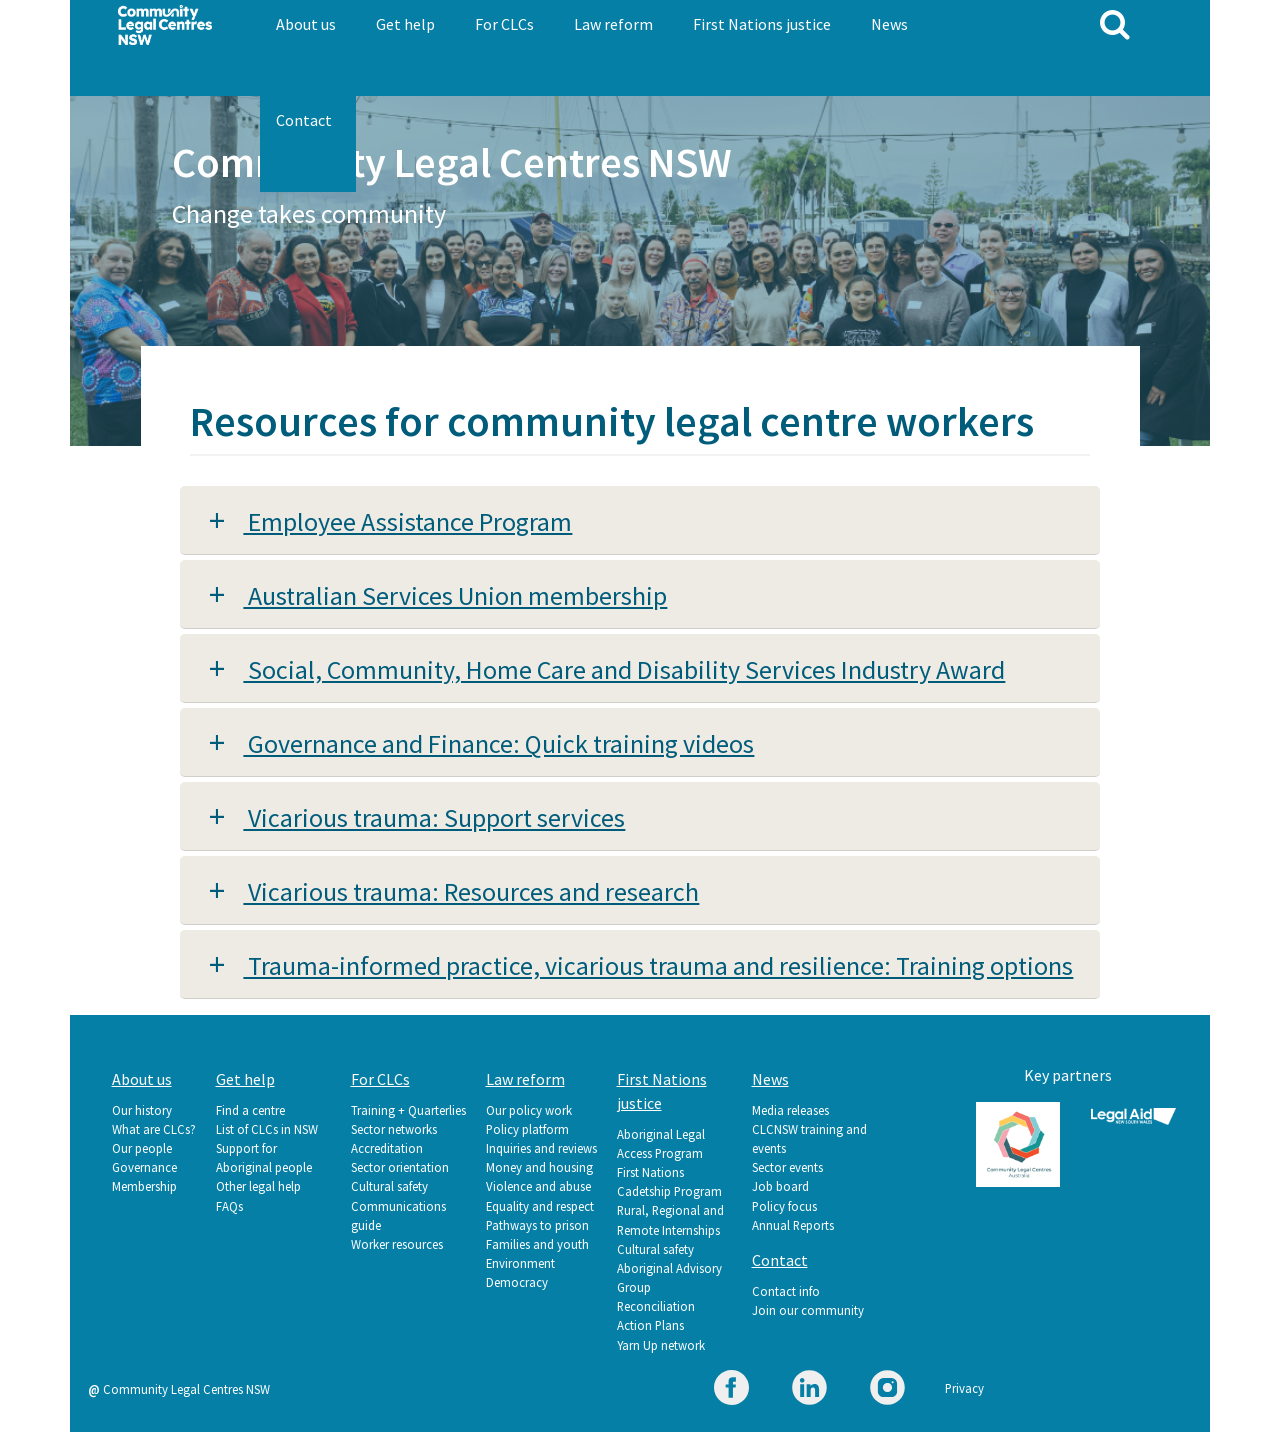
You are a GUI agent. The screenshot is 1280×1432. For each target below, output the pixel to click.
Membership (144, 1186)
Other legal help (258, 1186)
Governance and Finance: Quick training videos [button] (498, 743)
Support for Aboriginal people (264, 1157)
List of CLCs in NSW (267, 1129)
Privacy (964, 1388)
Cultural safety (389, 1186)
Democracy (517, 1282)
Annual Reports (793, 1225)
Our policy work (529, 1110)
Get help (405, 24)
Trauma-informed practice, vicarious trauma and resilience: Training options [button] (658, 965)
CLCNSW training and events (809, 1138)
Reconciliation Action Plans (656, 1315)
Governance (144, 1167)
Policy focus (784, 1206)
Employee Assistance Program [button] (407, 521)
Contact (304, 120)
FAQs (229, 1206)
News (889, 24)
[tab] (640, 520)
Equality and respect (540, 1206)
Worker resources (397, 1244)
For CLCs (504, 24)
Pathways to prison (537, 1225)
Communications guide (398, 1215)
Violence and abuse (538, 1186)
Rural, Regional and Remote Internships (670, 1219)
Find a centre (250, 1110)
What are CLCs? (154, 1129)
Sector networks (394, 1129)
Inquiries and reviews (541, 1148)
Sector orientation (400, 1167)
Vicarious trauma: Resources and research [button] (471, 891)
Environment (520, 1263)
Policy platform (527, 1129)
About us (306, 24)
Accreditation (387, 1148)
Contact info (786, 1291)
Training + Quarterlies (408, 1110)
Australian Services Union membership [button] (455, 595)
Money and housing (539, 1167)
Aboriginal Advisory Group (669, 1277)
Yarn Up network (661, 1345)
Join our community (808, 1310)
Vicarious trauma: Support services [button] (434, 817)
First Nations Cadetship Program (669, 1181)
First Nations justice (762, 24)
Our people (142, 1148)
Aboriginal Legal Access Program (661, 1143)
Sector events (787, 1167)
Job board (780, 1186)
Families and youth (537, 1244)
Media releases (790, 1110)
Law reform (613, 24)
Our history (142, 1110)
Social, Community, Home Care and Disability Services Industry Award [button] (624, 669)
